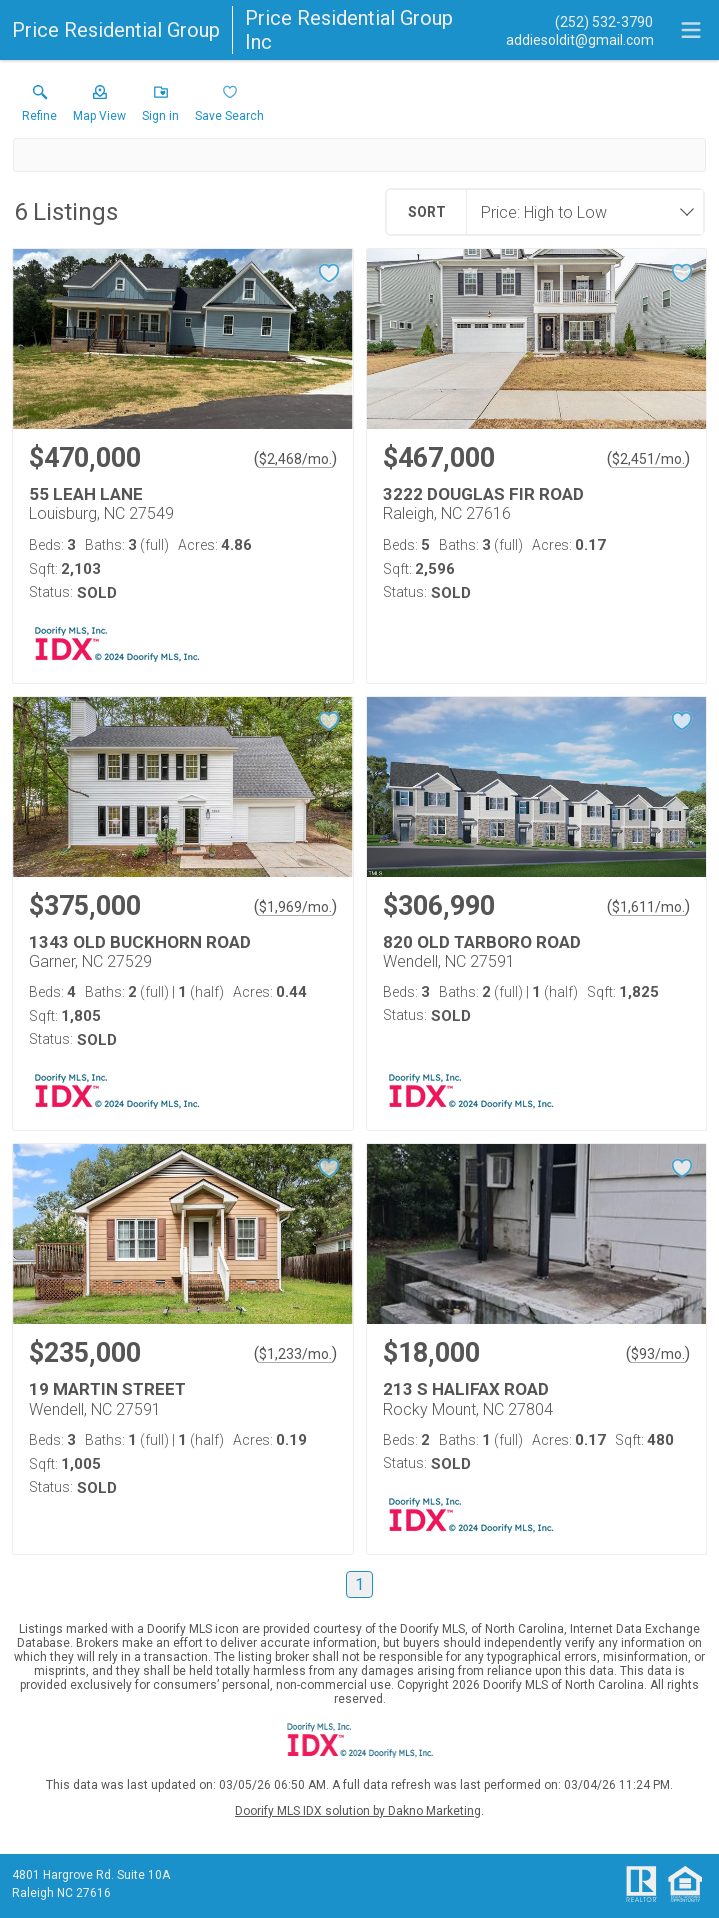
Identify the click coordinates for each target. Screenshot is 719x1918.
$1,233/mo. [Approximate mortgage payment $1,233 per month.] (295, 1354)
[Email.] (579, 39)
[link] (39, 108)
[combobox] (579, 212)
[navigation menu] (691, 30)
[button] (99, 108)
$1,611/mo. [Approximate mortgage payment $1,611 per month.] (648, 907)
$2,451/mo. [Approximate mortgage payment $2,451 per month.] (648, 459)
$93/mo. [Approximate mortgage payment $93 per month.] (658, 1354)
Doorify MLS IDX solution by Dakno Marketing (358, 1811)
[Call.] (579, 21)
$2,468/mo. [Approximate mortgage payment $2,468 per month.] (295, 459)
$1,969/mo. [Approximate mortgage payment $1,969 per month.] (295, 907)
